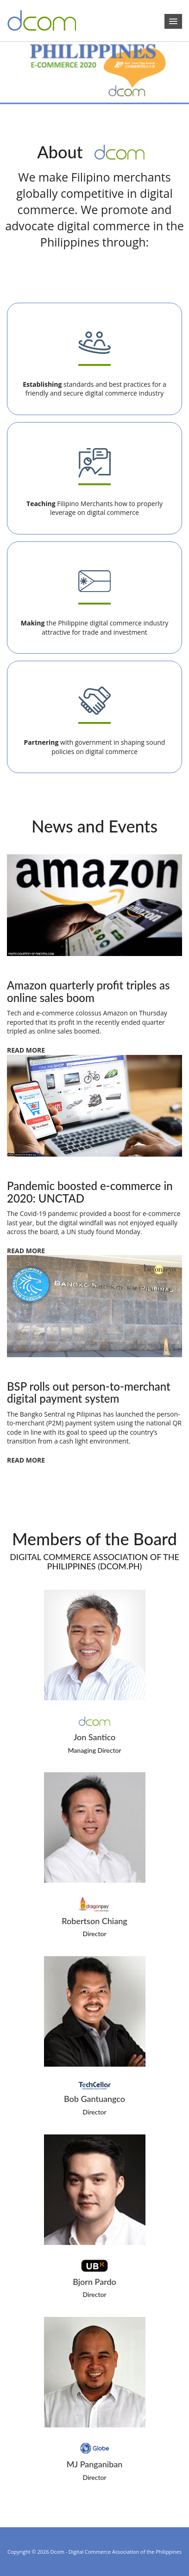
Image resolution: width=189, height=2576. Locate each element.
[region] (94, 74)
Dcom (57, 2551)
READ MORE (26, 1050)
